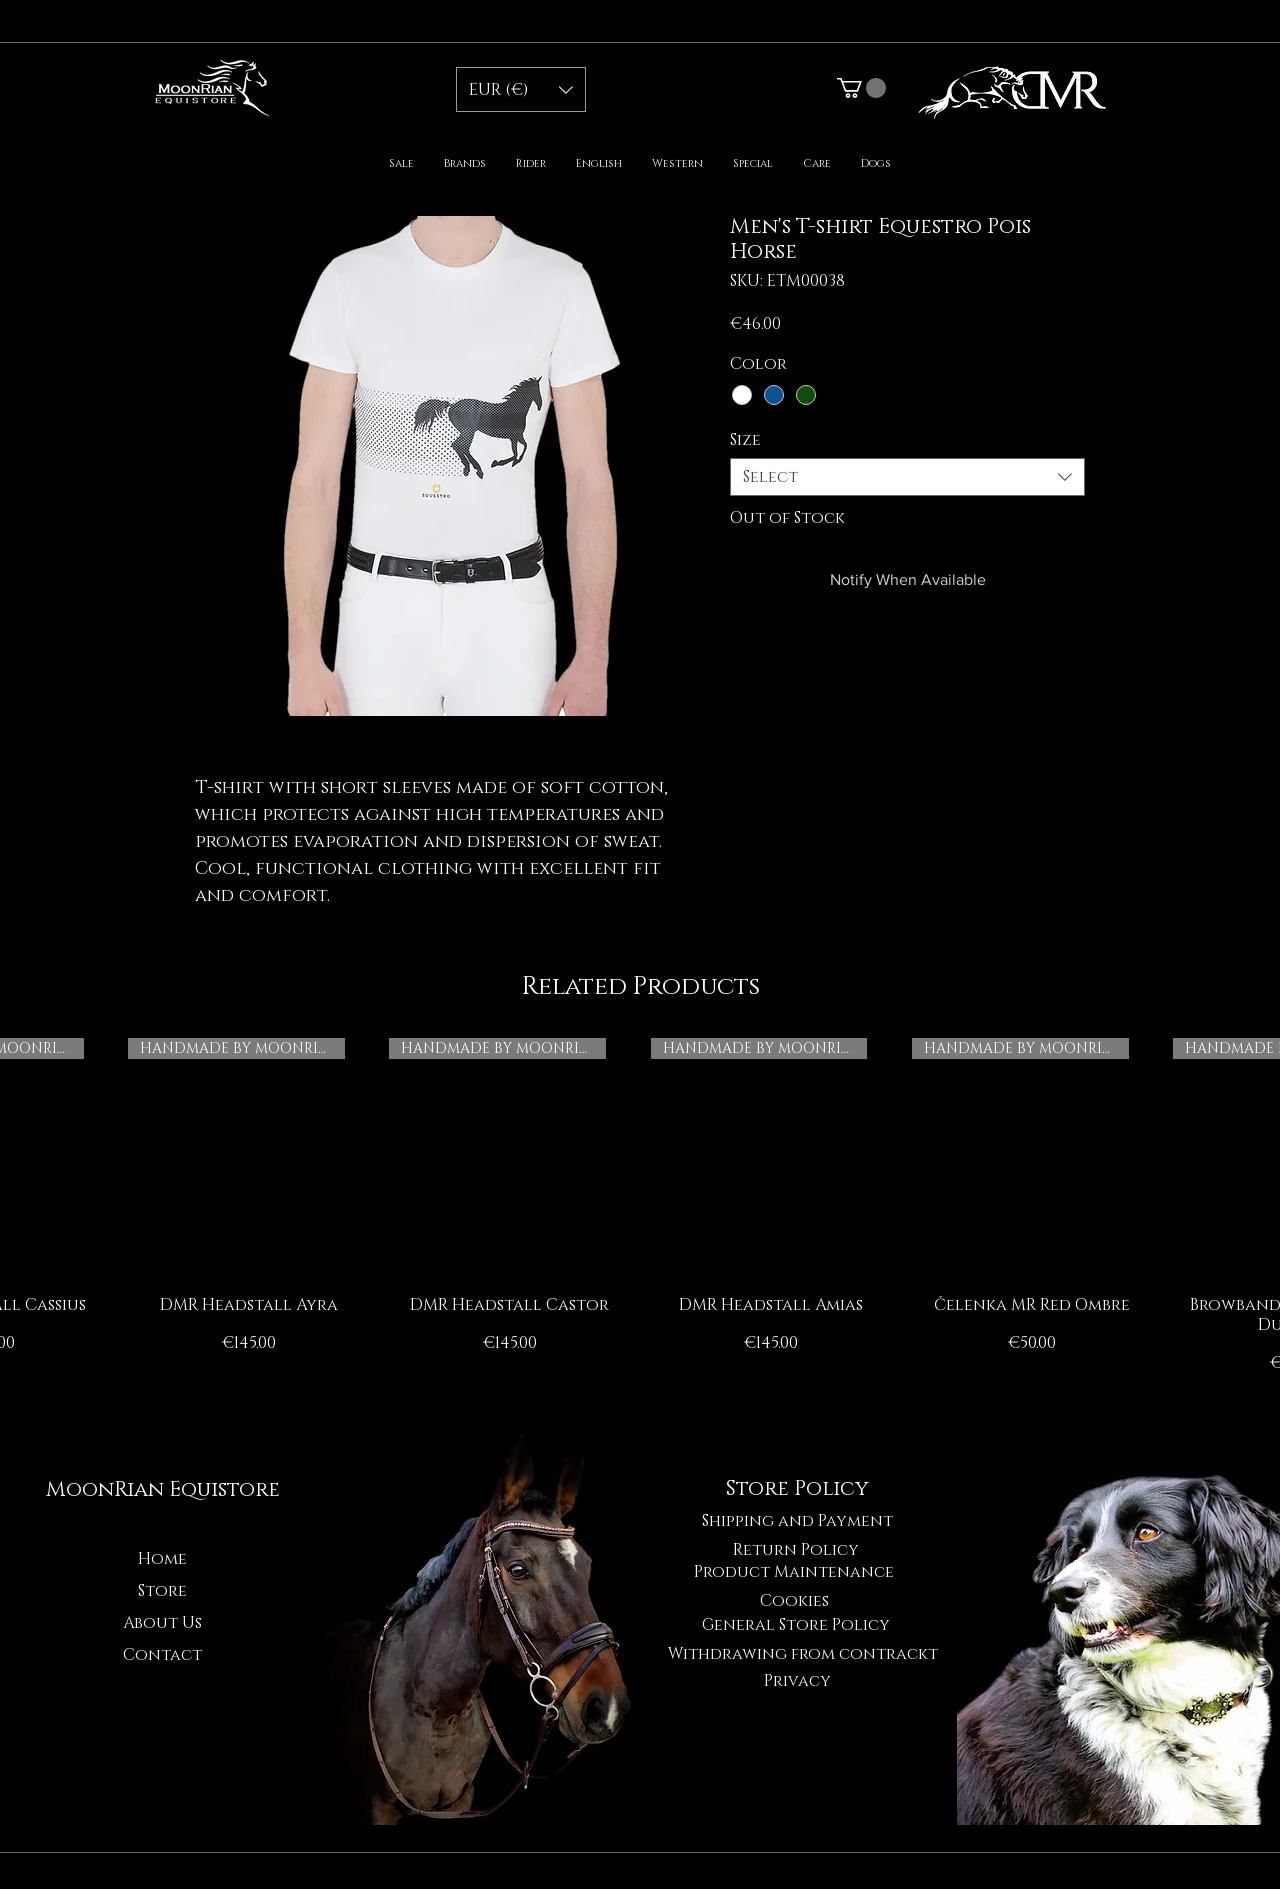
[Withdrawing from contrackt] (803, 1654)
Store (162, 1591)
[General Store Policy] (796, 1625)
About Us (162, 1623)
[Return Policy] (795, 1550)
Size (745, 440)
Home (162, 1559)
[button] (521, 89)
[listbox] (521, 89)
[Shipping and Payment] (797, 1521)
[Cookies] (794, 1601)
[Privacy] (797, 1681)
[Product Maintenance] (794, 1572)
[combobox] (907, 477)
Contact (162, 1655)
